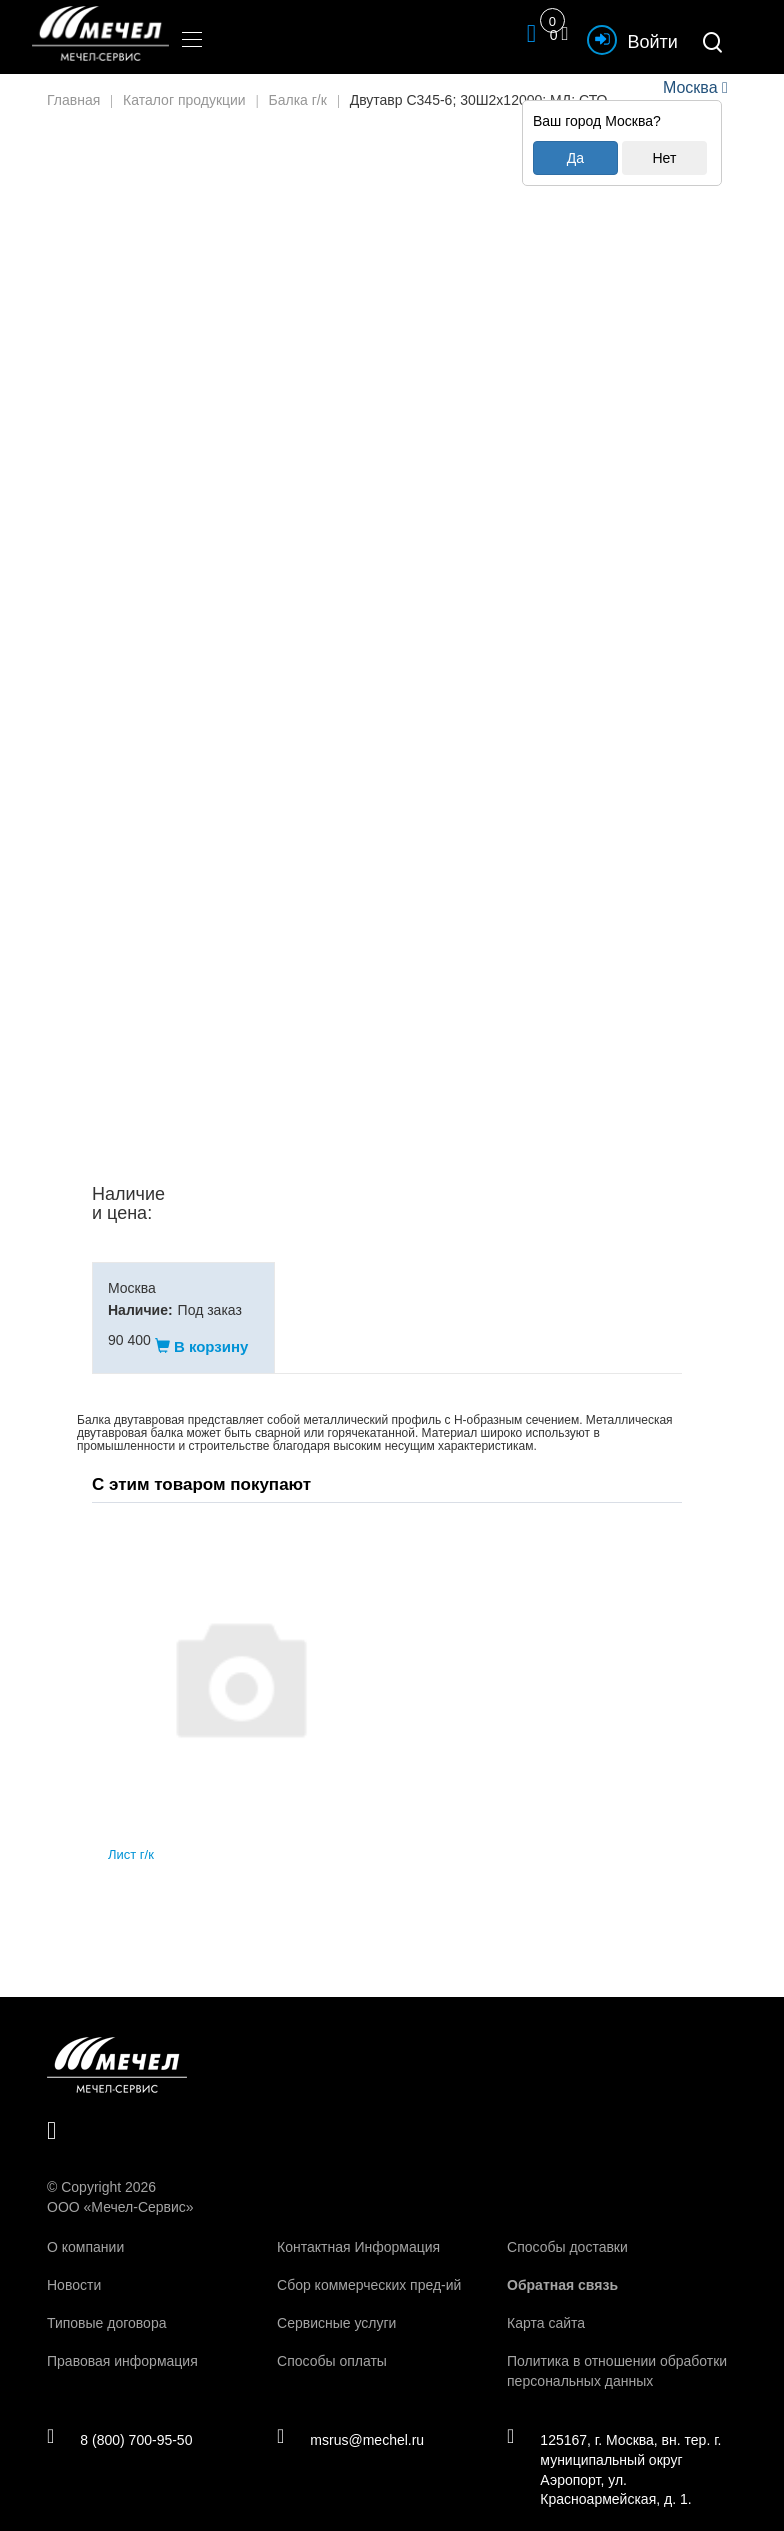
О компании (85, 2227)
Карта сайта (546, 2303)
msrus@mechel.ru (351, 2420)
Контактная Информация (358, 2227)
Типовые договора (106, 2303)
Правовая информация (122, 2341)
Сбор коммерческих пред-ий (369, 2265)
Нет (664, 158)
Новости (74, 2265)
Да (575, 158)
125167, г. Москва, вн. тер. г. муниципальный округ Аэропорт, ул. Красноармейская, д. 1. (615, 2450)
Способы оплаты (332, 2341)
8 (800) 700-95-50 (120, 2420)
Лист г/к (131, 1835)
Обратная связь (562, 2265)
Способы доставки (567, 2227)
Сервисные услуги (336, 2303)
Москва (690, 87)
